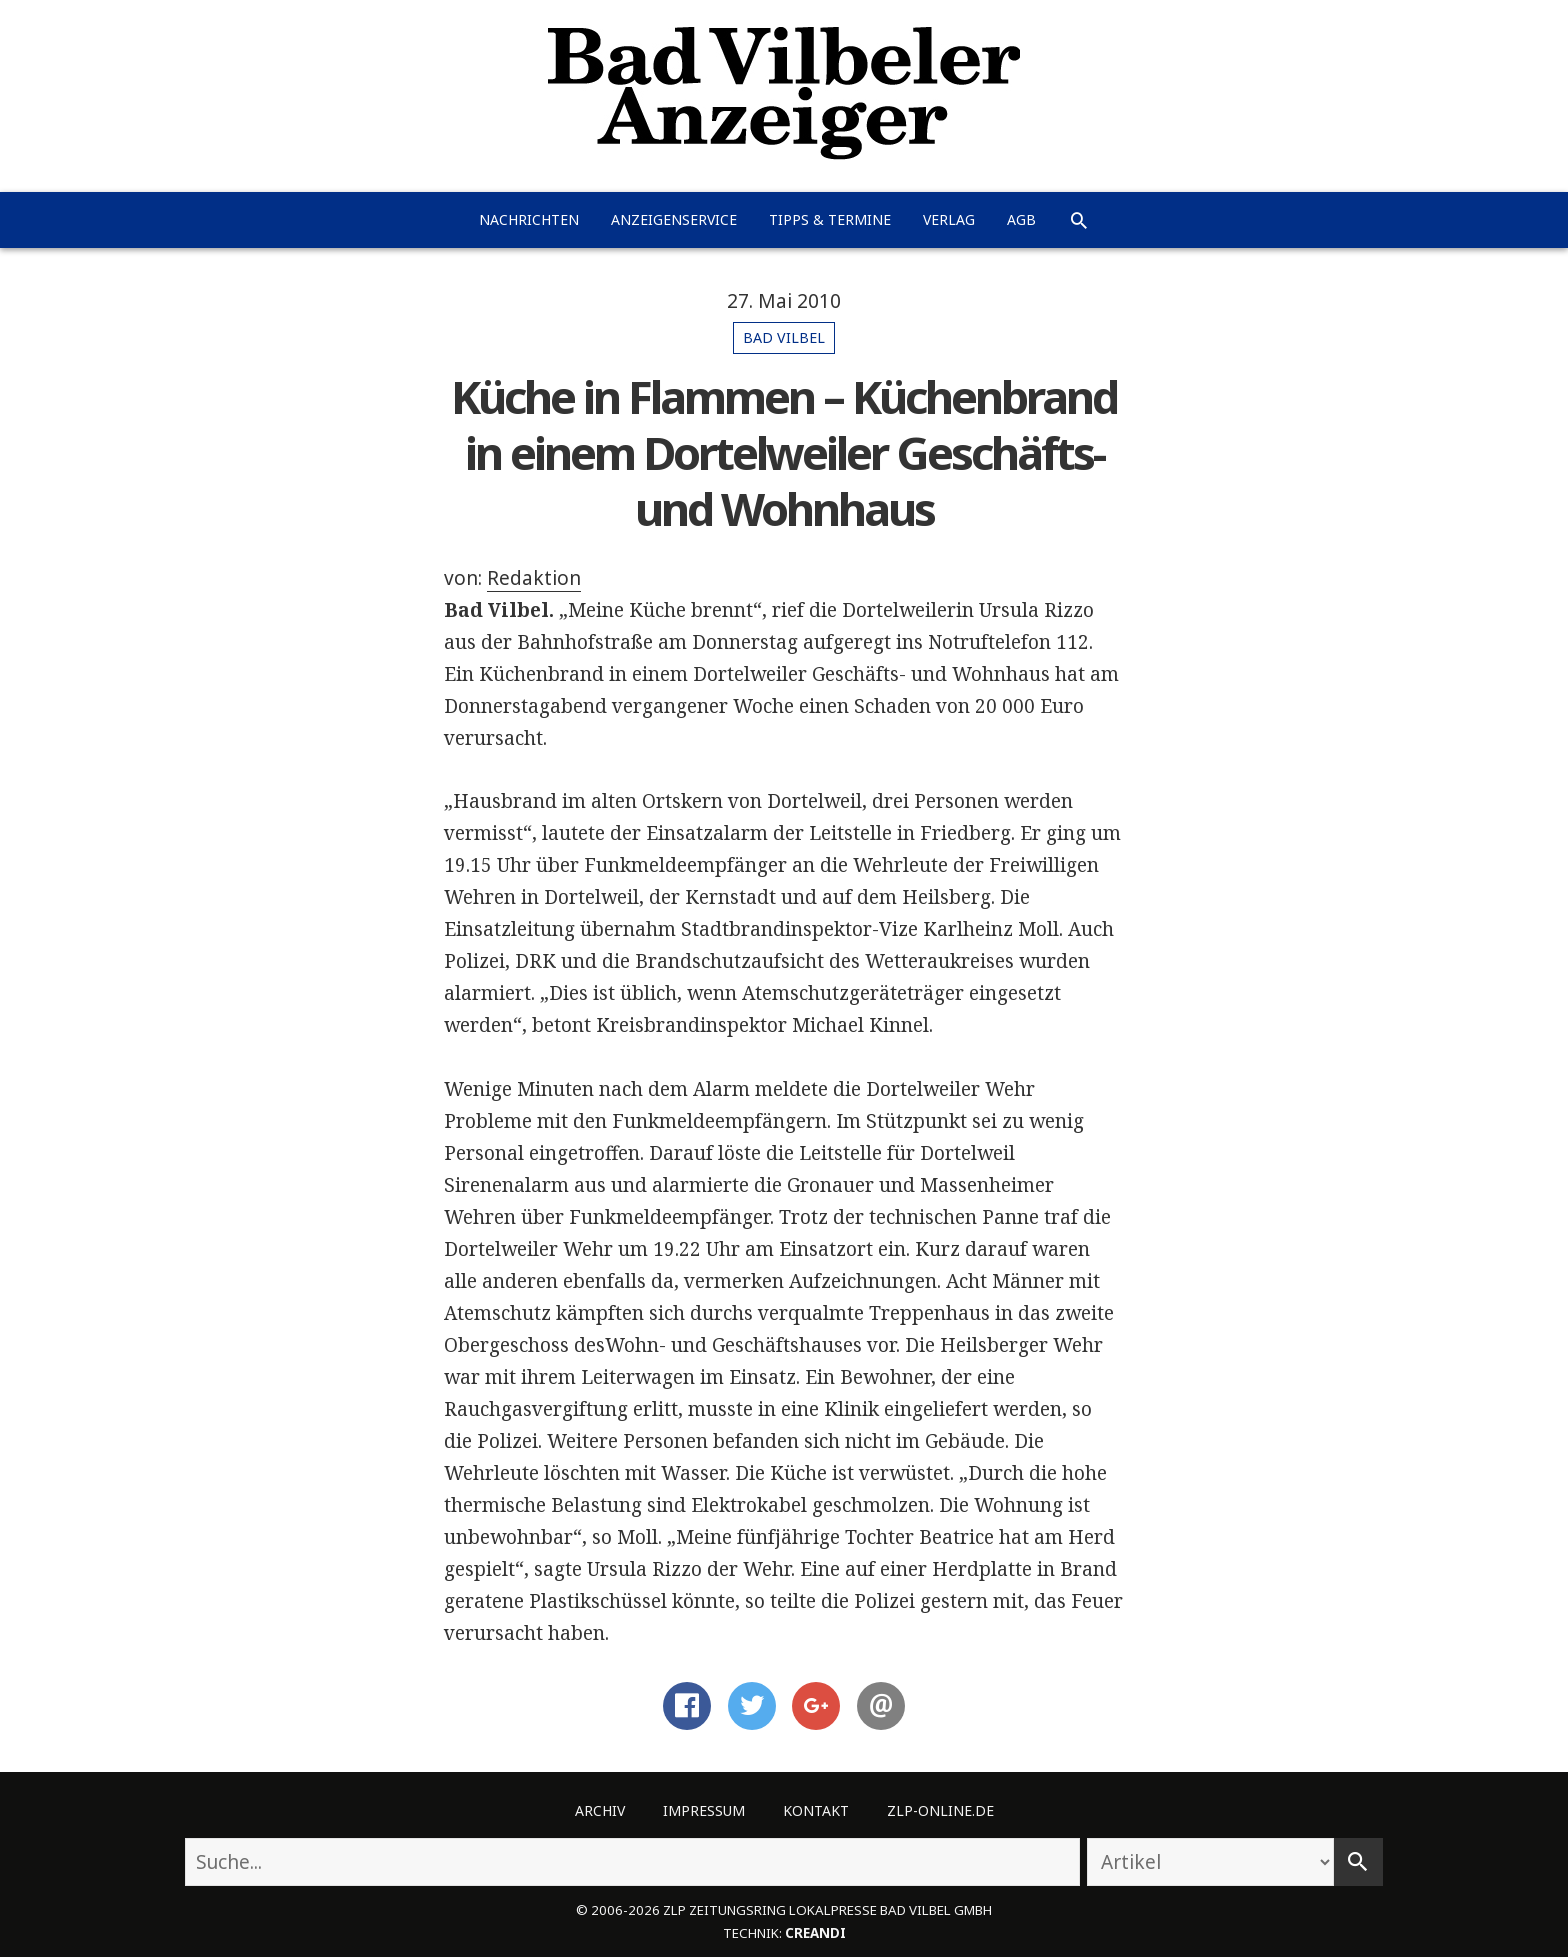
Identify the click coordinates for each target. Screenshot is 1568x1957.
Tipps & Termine (830, 219)
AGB (1021, 219)
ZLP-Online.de (940, 1810)
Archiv (600, 1810)
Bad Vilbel (784, 337)
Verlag (949, 219)
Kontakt (816, 1810)
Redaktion (534, 578)
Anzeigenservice (674, 219)
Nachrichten (529, 219)
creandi (815, 1933)
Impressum (704, 1810)
